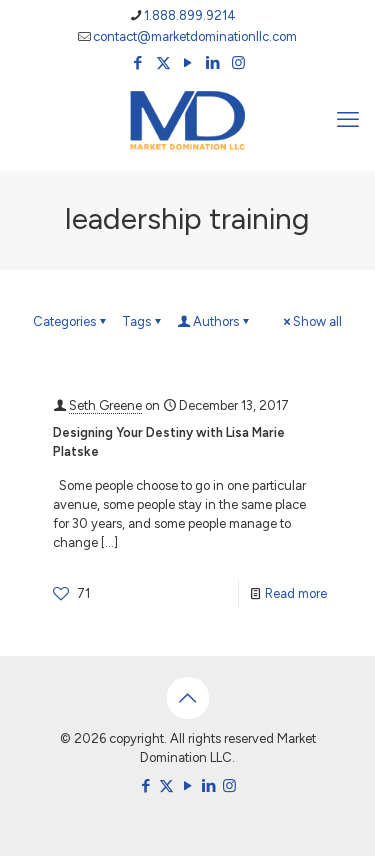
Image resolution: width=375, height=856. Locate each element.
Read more (296, 593)
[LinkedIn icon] (213, 63)
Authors (214, 321)
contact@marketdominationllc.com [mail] (195, 36)
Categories (71, 321)
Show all (311, 321)
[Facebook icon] (138, 63)
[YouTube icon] (188, 63)
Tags (143, 321)
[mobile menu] (348, 120)
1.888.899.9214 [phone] (190, 15)
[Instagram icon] (238, 63)
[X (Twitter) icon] (163, 63)
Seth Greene (105, 405)
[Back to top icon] (188, 698)
